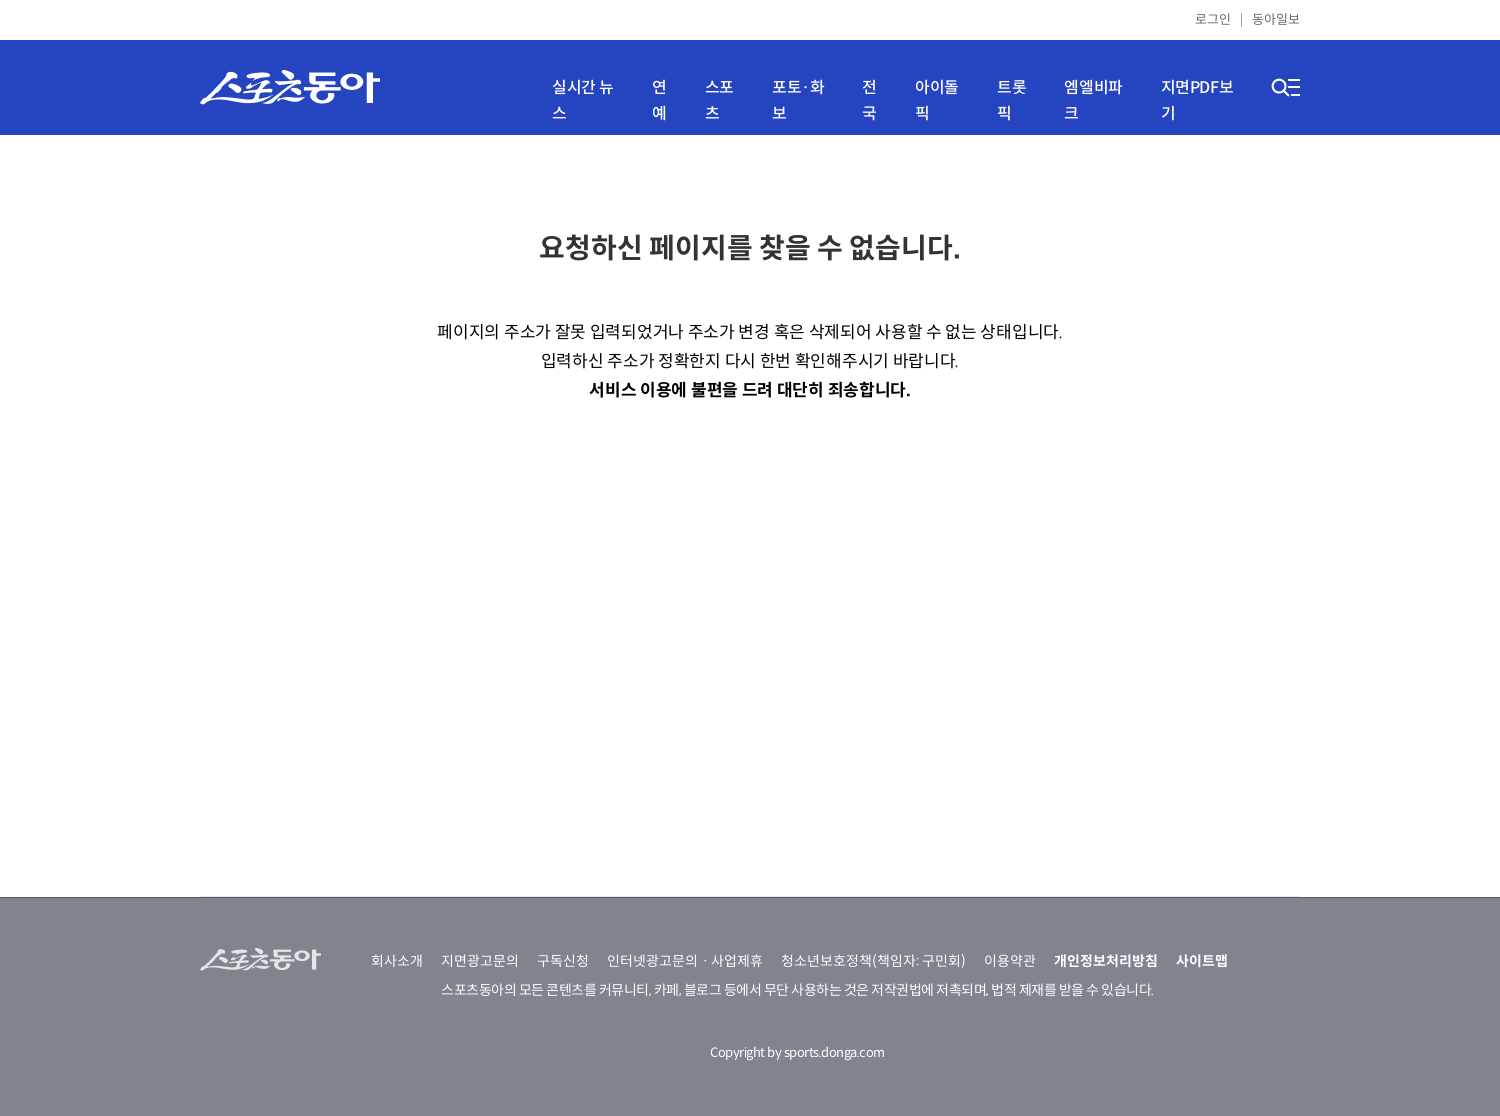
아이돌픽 (937, 100)
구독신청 (563, 961)
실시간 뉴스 (583, 100)
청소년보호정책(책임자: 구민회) (873, 961)
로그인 (1213, 19)
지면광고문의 (480, 961)
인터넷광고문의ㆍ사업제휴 (685, 961)
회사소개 (397, 961)
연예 (659, 100)
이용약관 (1010, 961)
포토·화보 (798, 100)
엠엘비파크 (1093, 100)
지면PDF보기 (1197, 100)
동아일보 (1276, 19)
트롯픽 (1011, 100)
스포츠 (719, 100)
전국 (869, 100)
